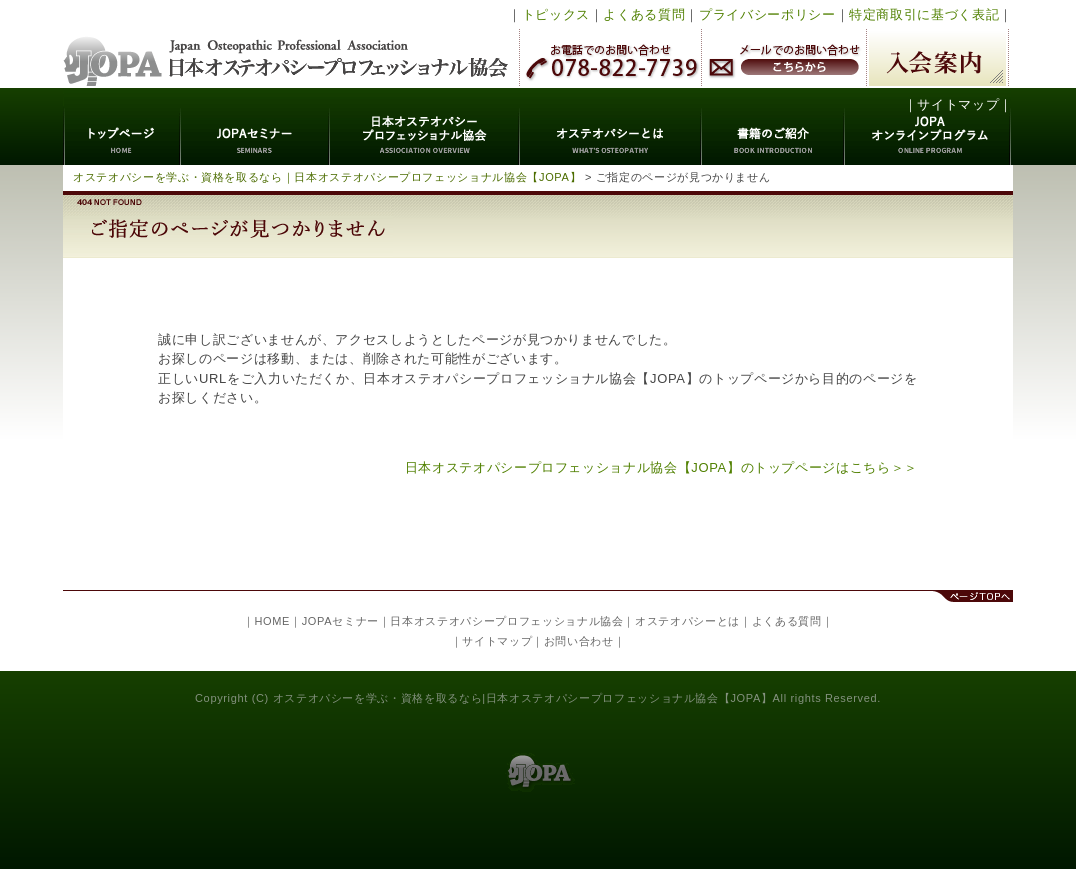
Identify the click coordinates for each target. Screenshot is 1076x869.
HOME (272, 621)
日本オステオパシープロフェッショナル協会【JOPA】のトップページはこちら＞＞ (661, 467)
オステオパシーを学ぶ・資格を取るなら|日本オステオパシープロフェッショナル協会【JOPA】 (523, 698)
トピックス (556, 14)
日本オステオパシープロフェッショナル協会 (286, 44)
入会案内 (937, 57)
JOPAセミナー (255, 126)
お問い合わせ (579, 641)
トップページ (122, 126)
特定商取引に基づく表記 (924, 14)
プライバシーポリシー (767, 14)
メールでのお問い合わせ (784, 57)
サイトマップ (958, 104)
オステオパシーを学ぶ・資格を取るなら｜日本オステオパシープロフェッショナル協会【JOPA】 (327, 177)
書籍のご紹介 (773, 126)
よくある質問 (644, 14)
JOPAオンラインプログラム (928, 126)
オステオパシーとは (611, 126)
